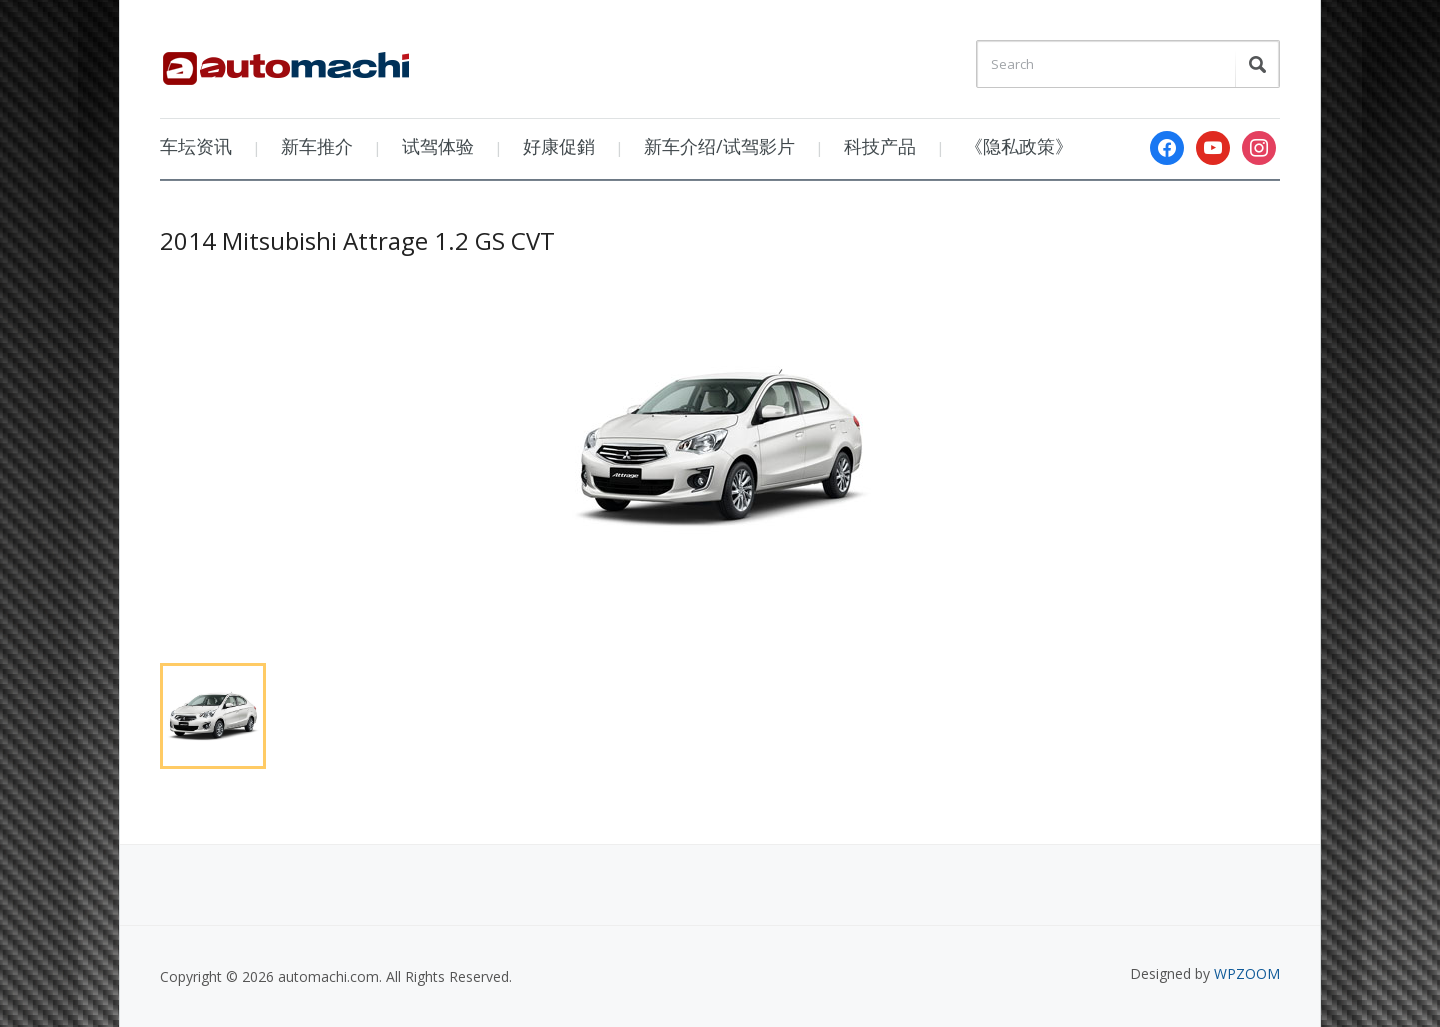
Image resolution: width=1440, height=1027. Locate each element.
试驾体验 (438, 146)
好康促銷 (559, 146)
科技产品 (880, 146)
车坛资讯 (196, 146)
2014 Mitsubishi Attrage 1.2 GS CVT (357, 240)
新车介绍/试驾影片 (719, 146)
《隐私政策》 (1019, 146)
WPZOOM (1247, 973)
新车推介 (317, 146)
